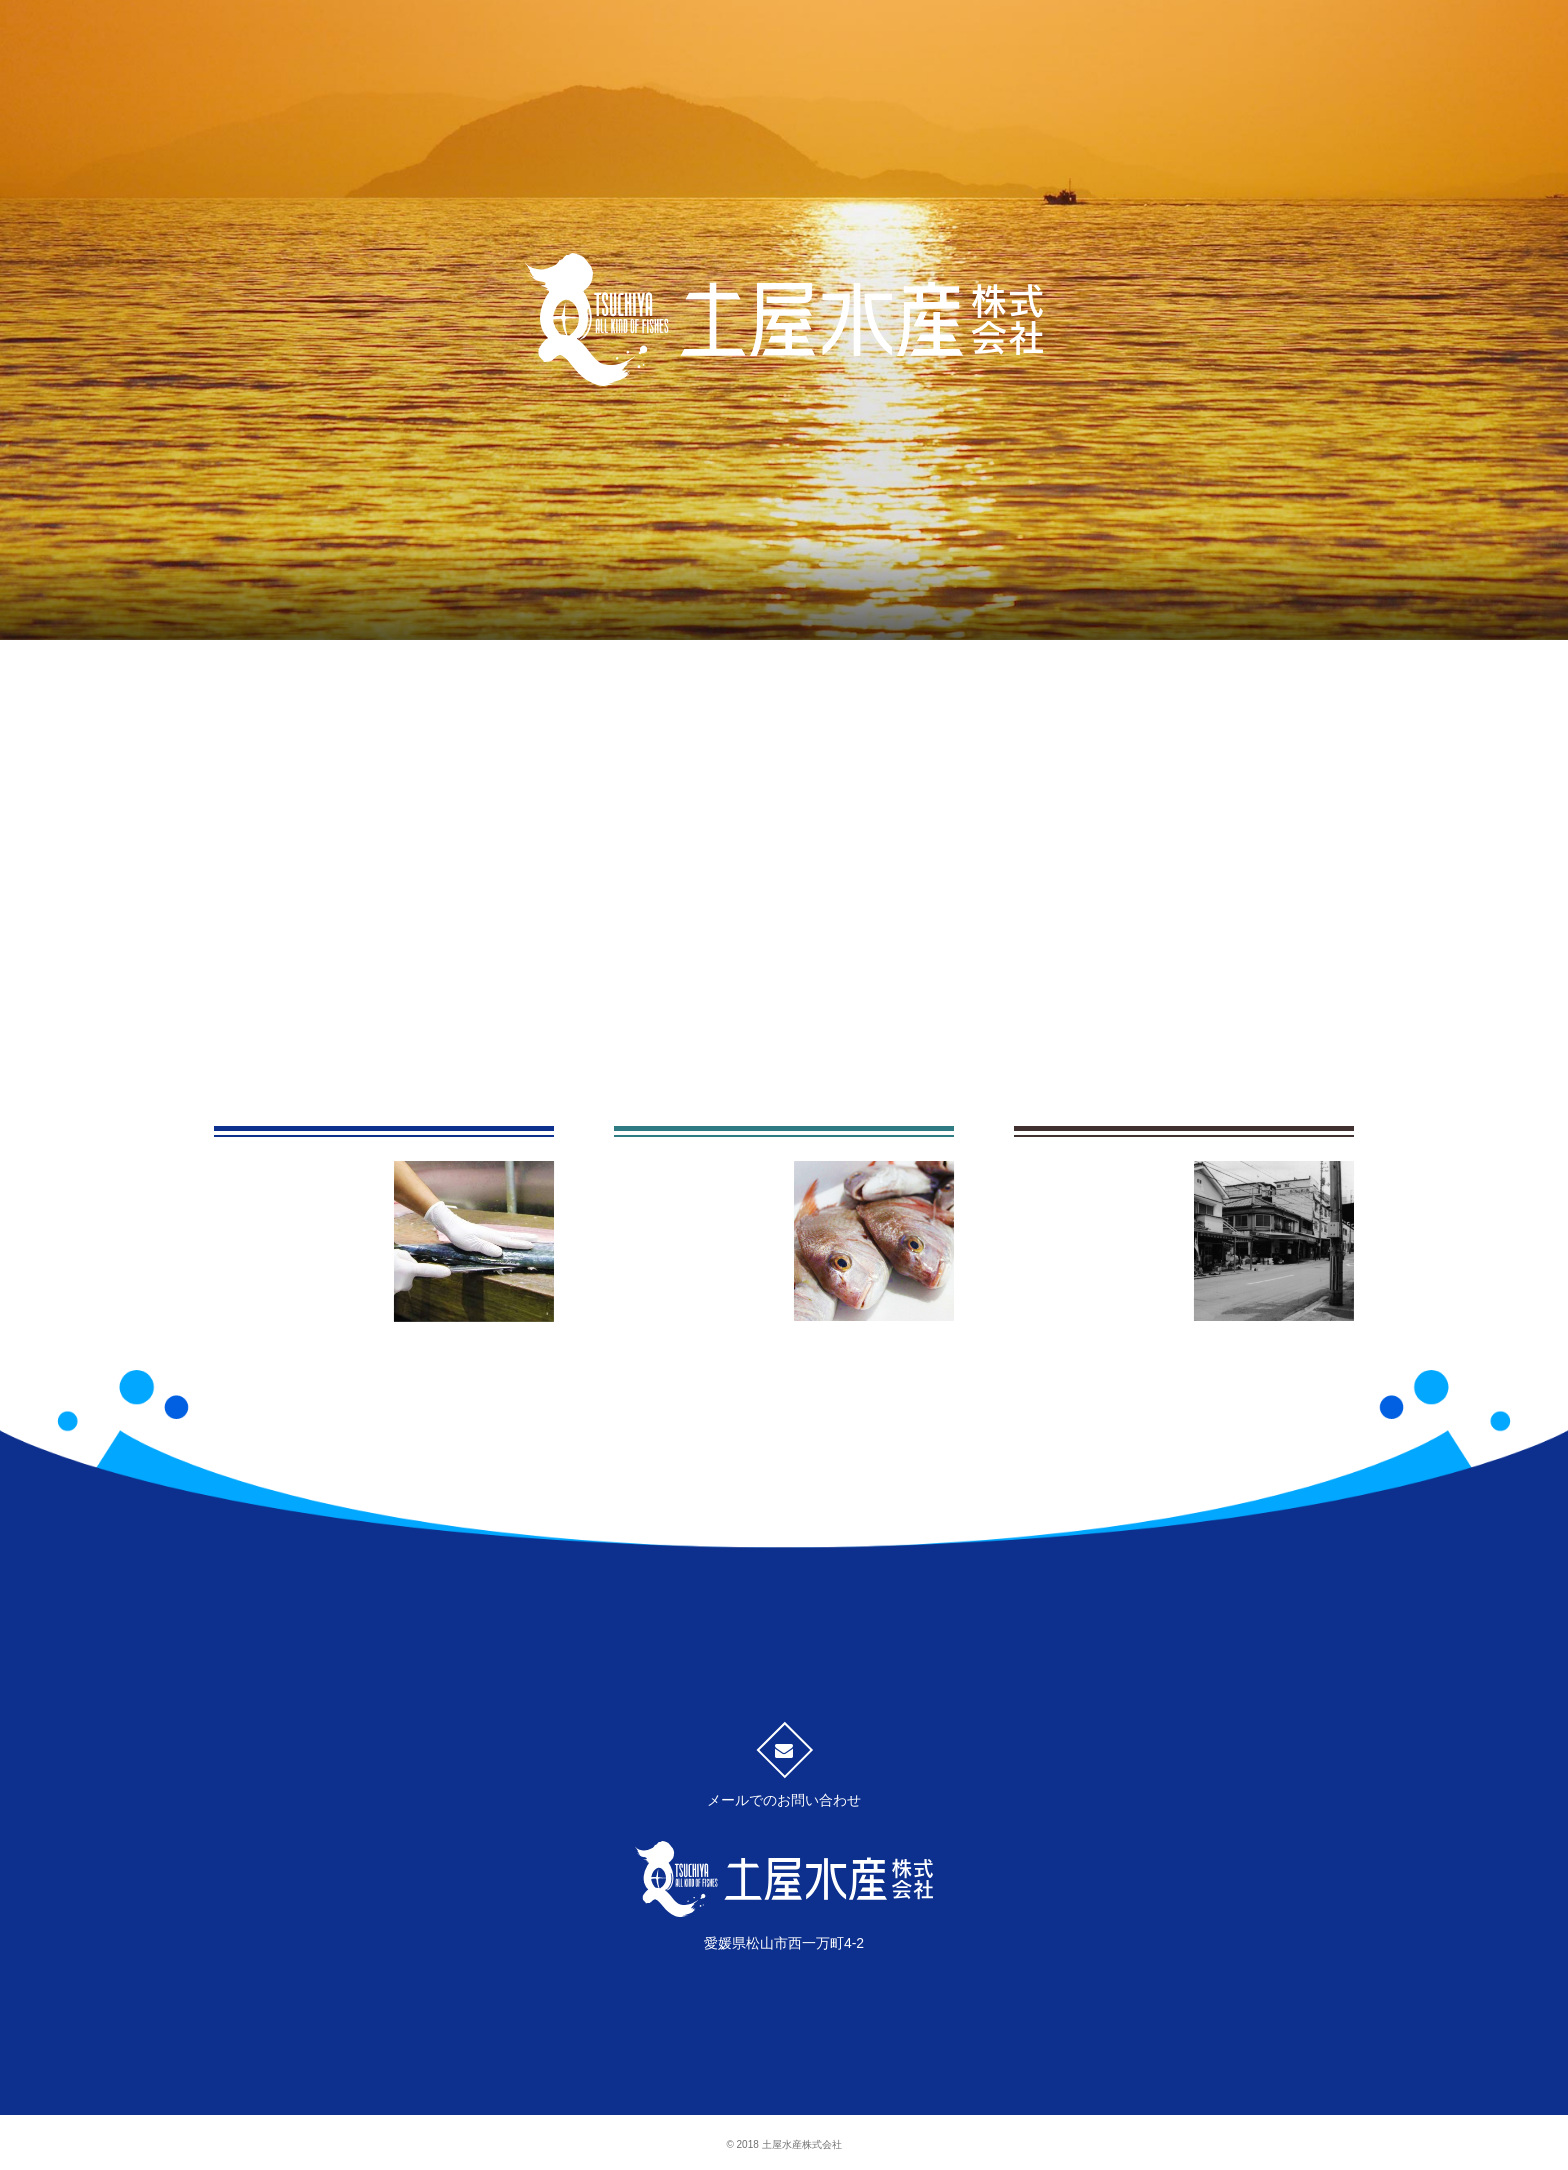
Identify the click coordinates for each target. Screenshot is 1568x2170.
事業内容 (634, 613)
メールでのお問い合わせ (784, 1774)
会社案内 (1234, 614)
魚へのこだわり (334, 613)
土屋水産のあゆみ (934, 613)
